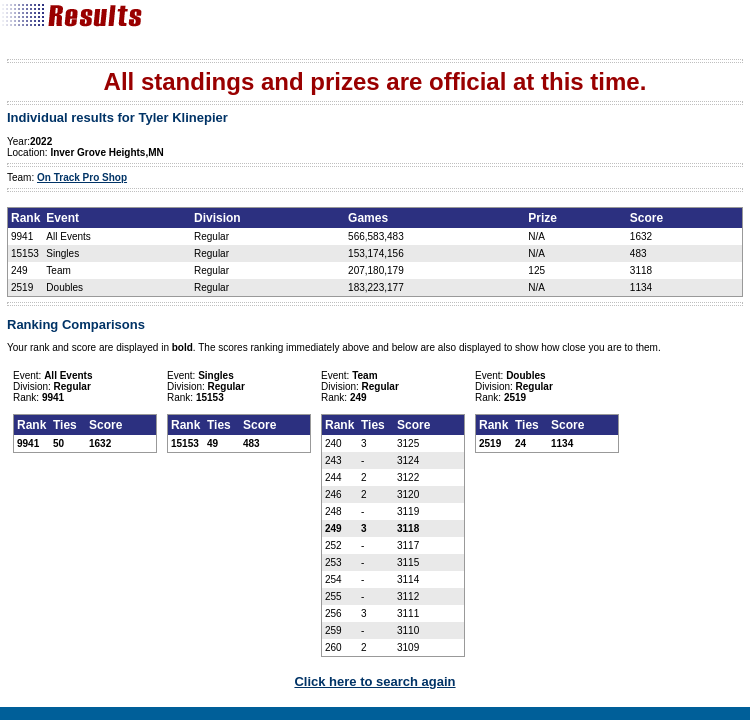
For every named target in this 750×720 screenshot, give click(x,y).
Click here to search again (374, 681)
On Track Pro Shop (82, 177)
